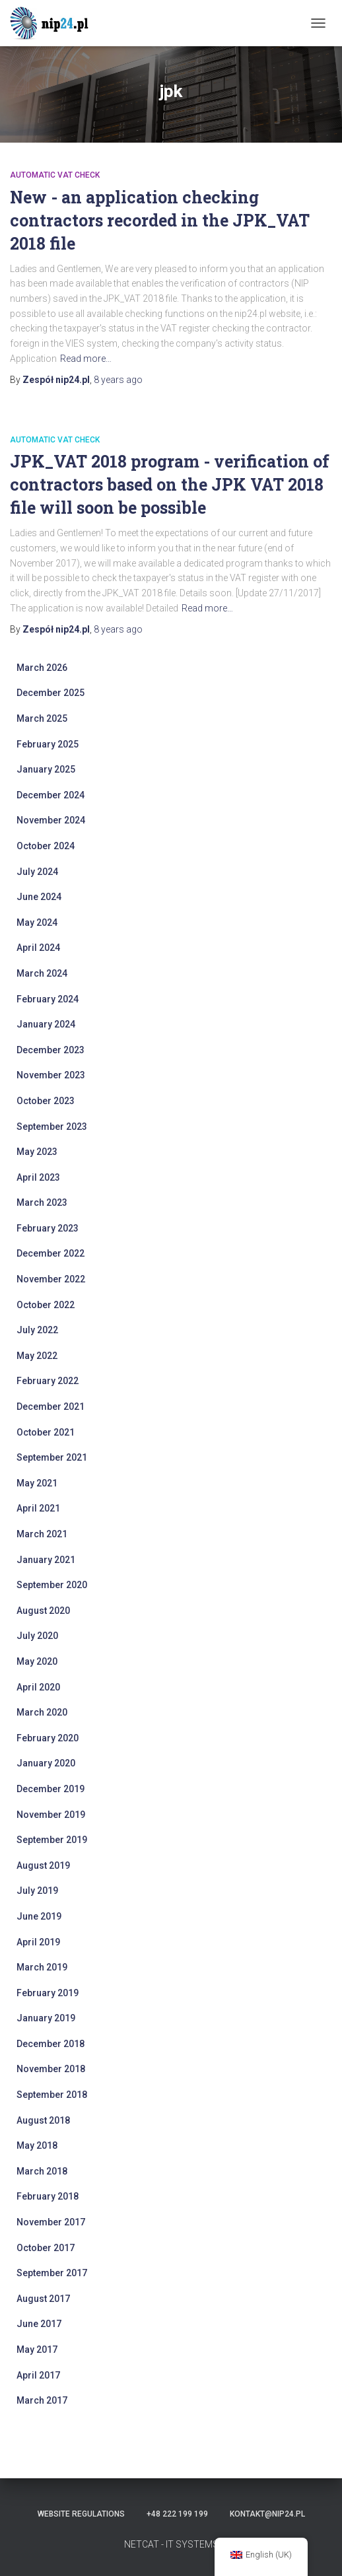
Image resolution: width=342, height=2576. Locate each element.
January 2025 (46, 769)
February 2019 (48, 1993)
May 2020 (37, 1661)
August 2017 (43, 2298)
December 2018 (51, 2043)
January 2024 (46, 1024)
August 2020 (43, 1610)
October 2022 (46, 1305)
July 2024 (37, 871)
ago (118, 379)
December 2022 (51, 1253)
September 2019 (52, 1839)
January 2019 (46, 2018)
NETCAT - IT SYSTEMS (171, 2544)
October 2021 (46, 1432)
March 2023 (42, 1202)
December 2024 (51, 795)
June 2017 (39, 2323)
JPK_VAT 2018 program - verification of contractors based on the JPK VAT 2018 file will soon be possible (169, 484)
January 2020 (46, 1763)
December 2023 (51, 1050)
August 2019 (43, 1865)
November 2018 (51, 2069)
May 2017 (37, 2349)
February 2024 (48, 999)
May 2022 (37, 1355)
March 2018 (42, 2171)
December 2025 (51, 692)
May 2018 (37, 2145)
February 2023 (48, 1228)
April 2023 (38, 1177)
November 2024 (51, 820)
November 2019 (51, 1814)
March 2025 (42, 718)
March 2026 (42, 667)
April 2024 (38, 947)
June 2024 (39, 896)
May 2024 (37, 922)
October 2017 (46, 2248)
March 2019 (42, 1967)
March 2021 (42, 1534)
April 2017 (38, 2375)
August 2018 (43, 2120)
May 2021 (37, 1483)
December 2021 (51, 1406)
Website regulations (81, 2514)
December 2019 (51, 1789)
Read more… (86, 358)
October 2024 (46, 846)
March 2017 (42, 2400)
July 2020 (37, 1635)
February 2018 (48, 2196)
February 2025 (48, 744)
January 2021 (46, 1559)
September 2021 (52, 1457)
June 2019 (39, 1916)
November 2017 (51, 2222)
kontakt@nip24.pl (267, 2514)
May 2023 (37, 1151)
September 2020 (52, 1585)
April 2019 (38, 1942)
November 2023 (51, 1075)
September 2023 (52, 1126)
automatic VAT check (55, 175)
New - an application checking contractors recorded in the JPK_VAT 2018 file (160, 220)
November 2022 (51, 1279)
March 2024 (42, 973)
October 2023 (46, 1101)
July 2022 (37, 1330)
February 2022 (48, 1380)
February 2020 (48, 1738)
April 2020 (38, 1687)
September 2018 (52, 2094)
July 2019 (37, 1890)
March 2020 (42, 1712)
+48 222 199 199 (177, 2514)
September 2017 (52, 2273)
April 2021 (38, 1508)
